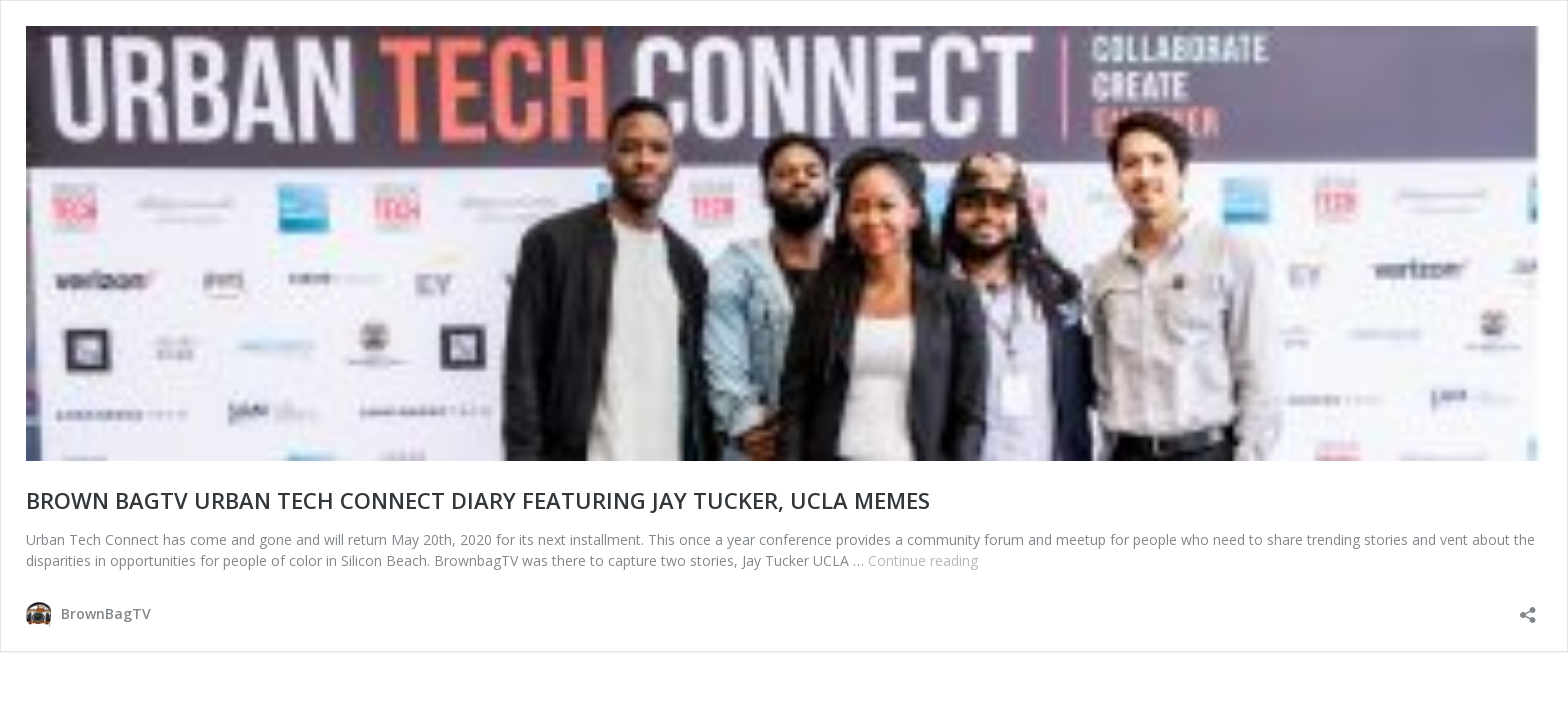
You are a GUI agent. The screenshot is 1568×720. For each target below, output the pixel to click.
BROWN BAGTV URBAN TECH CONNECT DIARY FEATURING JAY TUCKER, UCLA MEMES (478, 500)
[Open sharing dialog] (1528, 608)
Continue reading (923, 560)
